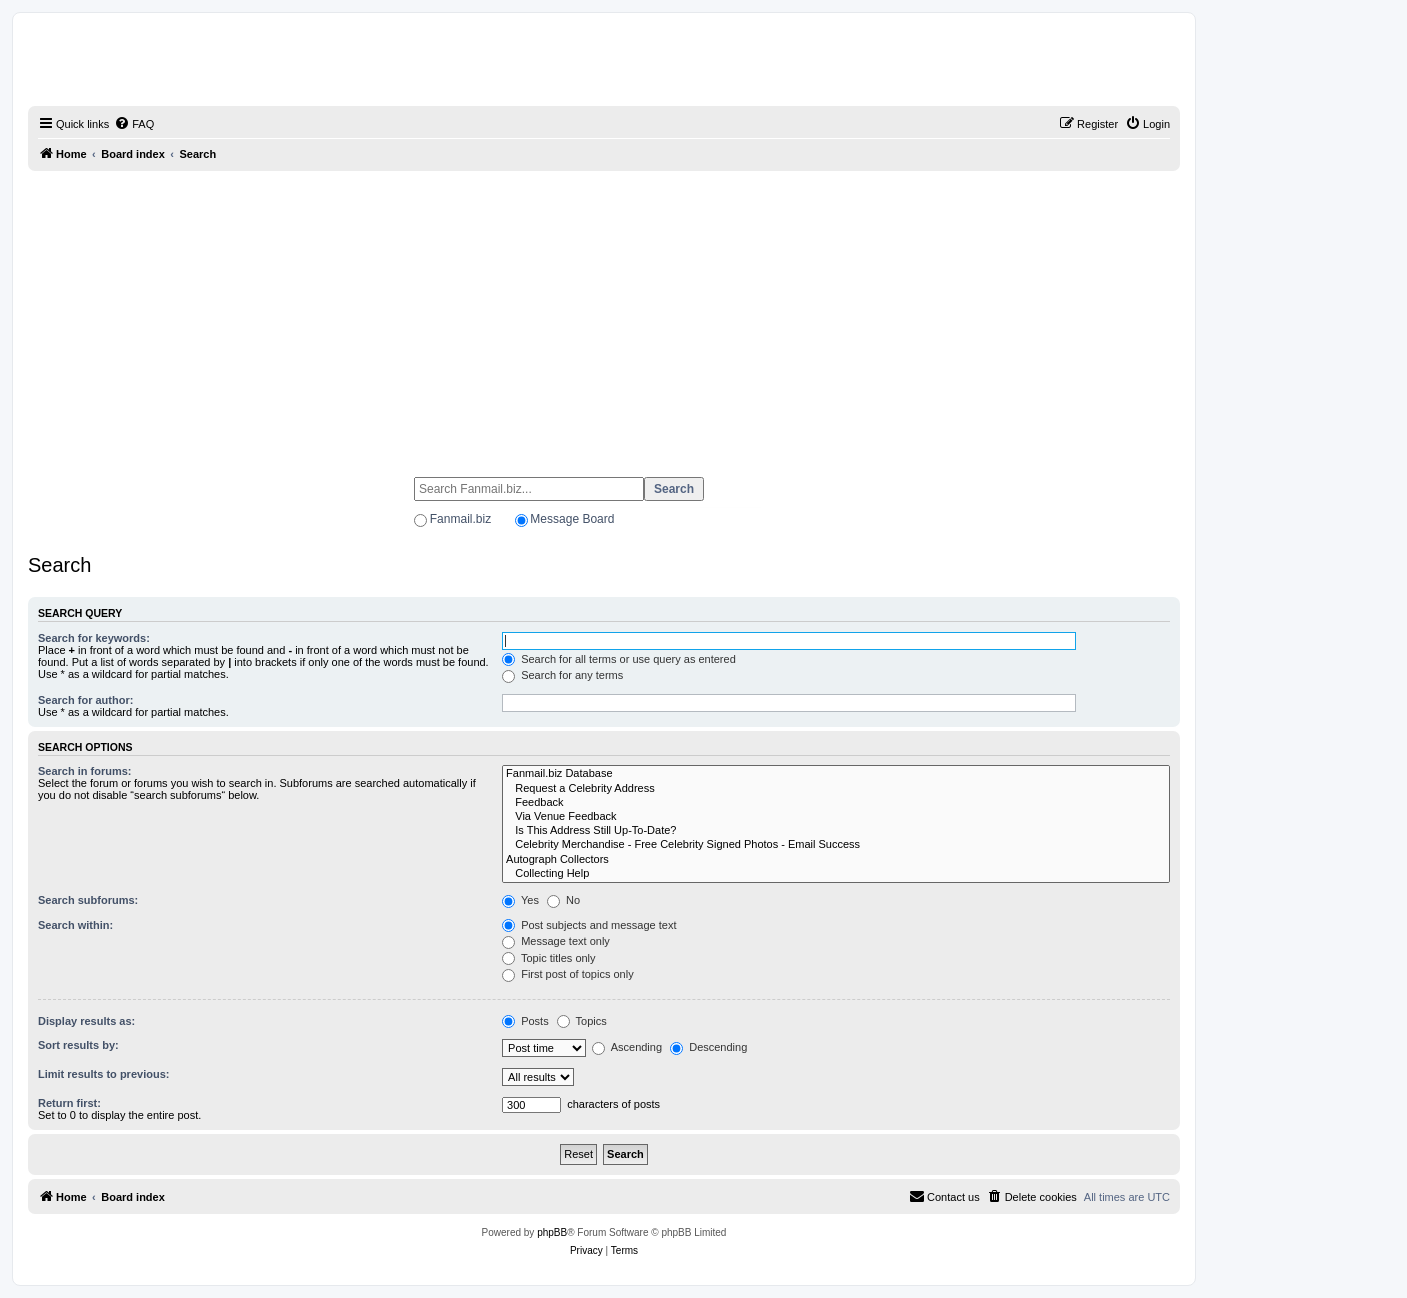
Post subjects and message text (589, 925)
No (563, 900)
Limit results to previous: (103, 1074)
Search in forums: (85, 771)
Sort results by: (78, 1045)
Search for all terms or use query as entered (619, 659)
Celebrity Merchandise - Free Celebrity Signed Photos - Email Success (836, 845)
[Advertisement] (604, 315)
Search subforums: (88, 900)
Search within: (75, 925)
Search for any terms (562, 675)
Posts (525, 1021)
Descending (708, 1047)
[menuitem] (134, 124)
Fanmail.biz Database (836, 774)
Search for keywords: (94, 638)
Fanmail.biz (460, 519)
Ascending (627, 1047)
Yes (520, 900)
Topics (582, 1021)
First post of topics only (568, 974)
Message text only (556, 941)
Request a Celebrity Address (836, 789)
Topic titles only (548, 958)
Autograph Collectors (836, 860)
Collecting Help (836, 874)
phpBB (552, 1232)
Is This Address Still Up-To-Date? (836, 831)
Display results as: (86, 1021)
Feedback (836, 803)
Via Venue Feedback (836, 817)
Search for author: (85, 700)
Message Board (572, 519)
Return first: (69, 1103)
